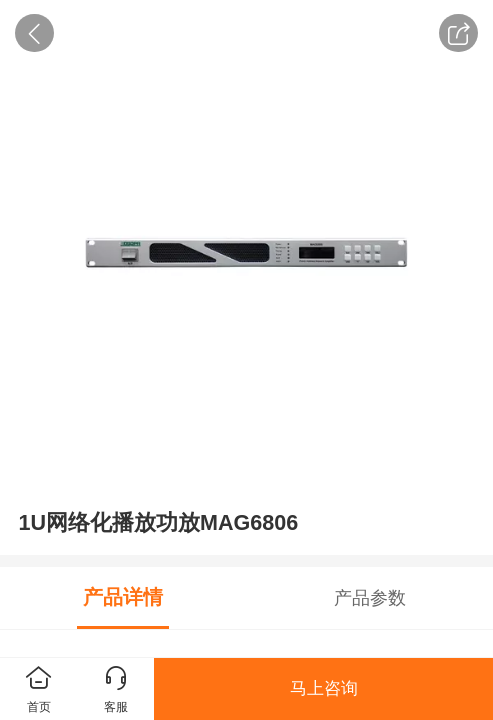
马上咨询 (324, 688)
